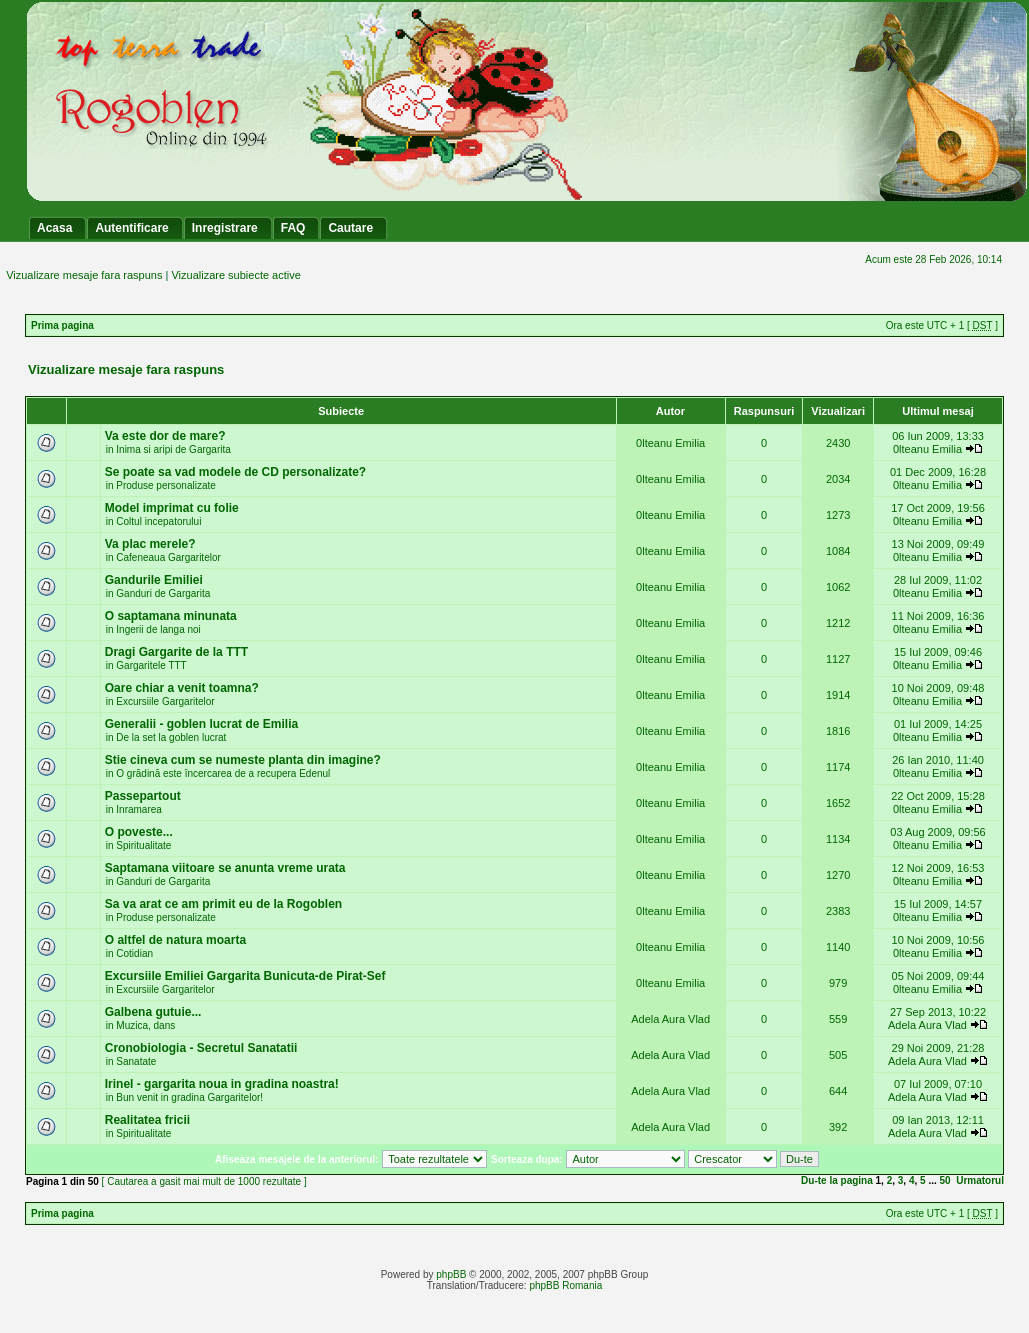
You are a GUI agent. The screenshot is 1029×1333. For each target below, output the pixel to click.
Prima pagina (62, 325)
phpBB (451, 1274)
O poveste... (139, 832)
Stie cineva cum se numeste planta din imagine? (243, 760)
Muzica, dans (145, 1025)
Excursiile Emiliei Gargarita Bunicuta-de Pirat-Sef (245, 976)
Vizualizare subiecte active (235, 275)
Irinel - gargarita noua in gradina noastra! (222, 1084)
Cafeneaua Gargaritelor (168, 557)
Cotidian (134, 953)
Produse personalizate (166, 485)
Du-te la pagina (837, 1180)
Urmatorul (980, 1180)
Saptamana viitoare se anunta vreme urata (225, 868)
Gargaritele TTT (151, 665)
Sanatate (136, 1061)
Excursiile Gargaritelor (165, 701)
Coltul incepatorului (158, 521)
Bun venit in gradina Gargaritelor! (189, 1097)
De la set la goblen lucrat (171, 737)
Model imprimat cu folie (172, 508)
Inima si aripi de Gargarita (173, 449)
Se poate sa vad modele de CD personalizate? (235, 472)
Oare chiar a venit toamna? (182, 688)
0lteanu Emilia (670, 443)
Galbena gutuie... (153, 1012)
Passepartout (143, 796)
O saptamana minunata (171, 616)
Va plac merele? (150, 544)
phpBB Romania (565, 1285)
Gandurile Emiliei (154, 580)
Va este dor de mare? (165, 436)
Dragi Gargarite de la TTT (176, 652)
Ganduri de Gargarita (163, 593)
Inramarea (139, 809)
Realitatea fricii (147, 1120)
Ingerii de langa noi (158, 629)
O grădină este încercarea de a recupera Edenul (223, 773)
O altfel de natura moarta (175, 940)
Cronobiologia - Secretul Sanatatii (201, 1048)
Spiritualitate (143, 845)
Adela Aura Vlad (670, 1019)
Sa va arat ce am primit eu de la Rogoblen (223, 904)
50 (945, 1180)
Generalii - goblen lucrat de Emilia (201, 724)
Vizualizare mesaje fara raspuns (84, 275)
